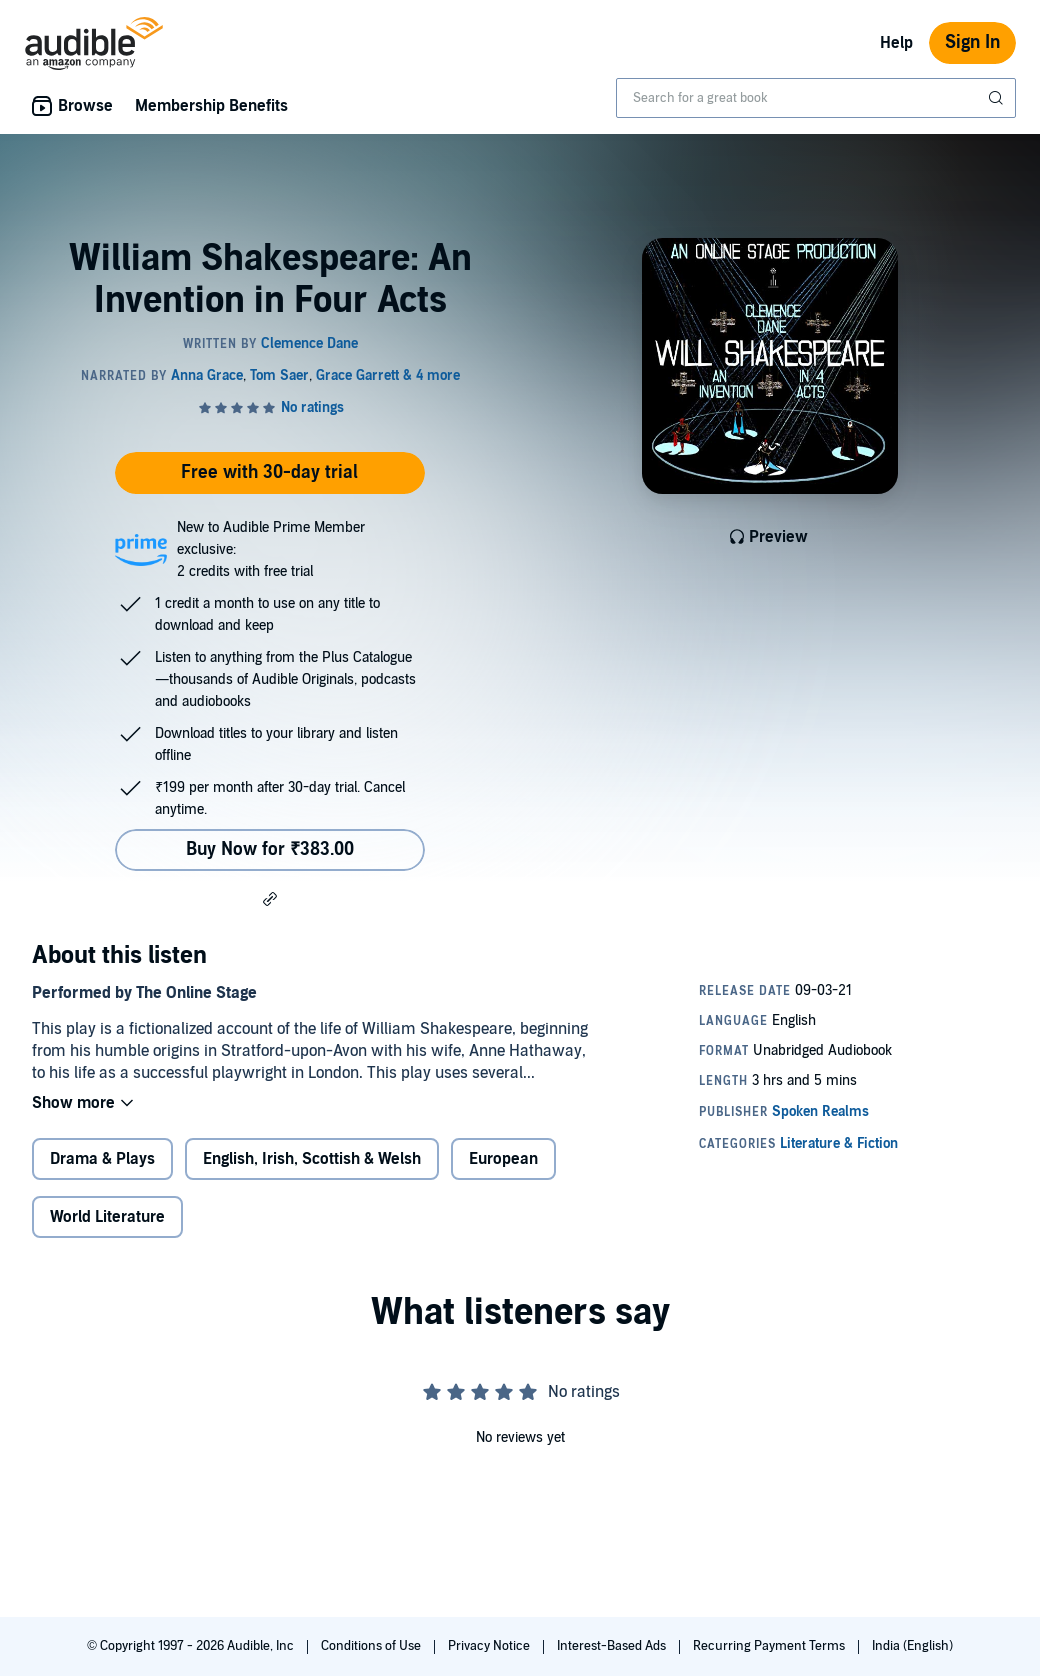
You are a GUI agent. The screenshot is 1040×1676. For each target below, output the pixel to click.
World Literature (107, 1217)
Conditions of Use (372, 1646)
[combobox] (816, 98)
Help (896, 43)
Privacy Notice (490, 1646)
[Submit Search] (998, 98)
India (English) (912, 1646)
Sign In (972, 42)
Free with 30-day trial (269, 472)
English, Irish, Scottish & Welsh (312, 1159)
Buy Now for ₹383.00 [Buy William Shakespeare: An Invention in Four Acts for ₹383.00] (270, 849)
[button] (270, 898)
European (503, 1159)
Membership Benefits (211, 106)
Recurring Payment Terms (770, 1646)
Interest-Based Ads (613, 1646)
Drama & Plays (102, 1159)
